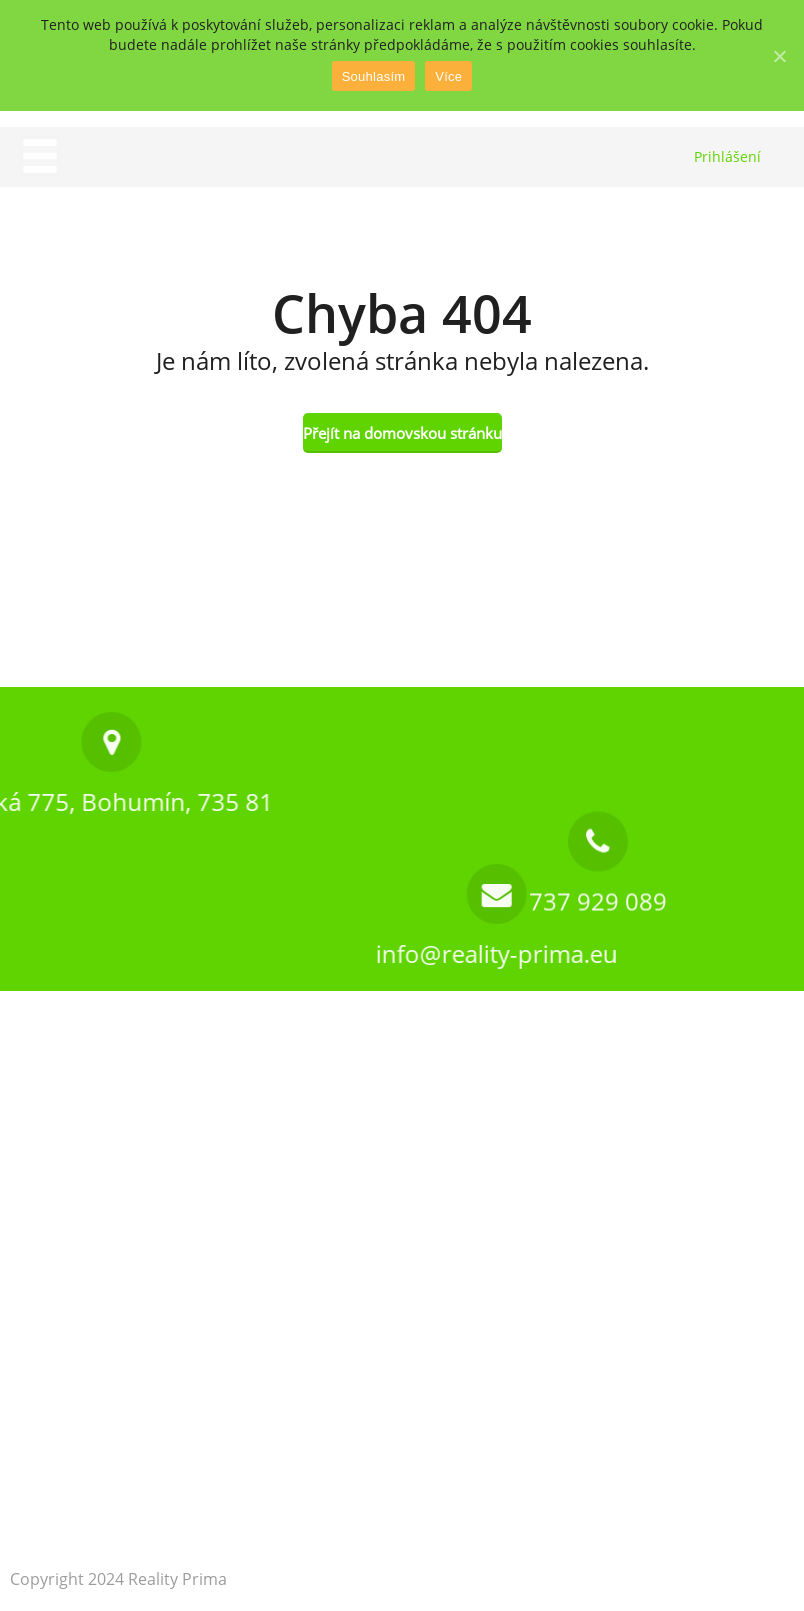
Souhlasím (374, 76)
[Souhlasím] (779, 56)
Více (448, 76)
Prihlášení (727, 156)
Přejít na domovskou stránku (402, 433)
